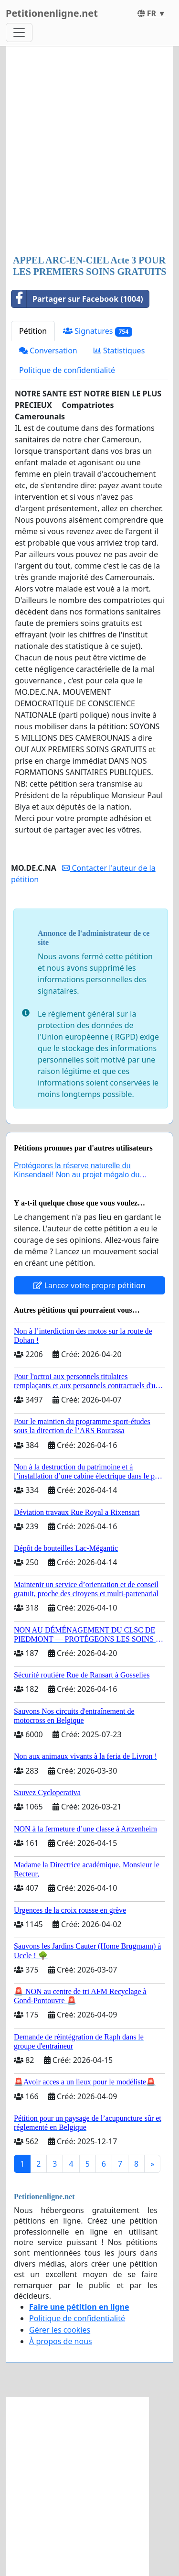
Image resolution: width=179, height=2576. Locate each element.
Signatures (97, 331)
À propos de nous (60, 2341)
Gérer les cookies (59, 2329)
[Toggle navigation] (19, 32)
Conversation (48, 350)
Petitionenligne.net (52, 13)
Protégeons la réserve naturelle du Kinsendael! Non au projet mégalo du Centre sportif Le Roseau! (76, 1175)
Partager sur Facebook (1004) (77, 298)
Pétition (33, 331)
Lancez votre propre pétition (89, 1285)
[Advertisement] (89, 151)
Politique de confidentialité (67, 370)
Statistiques (119, 350)
